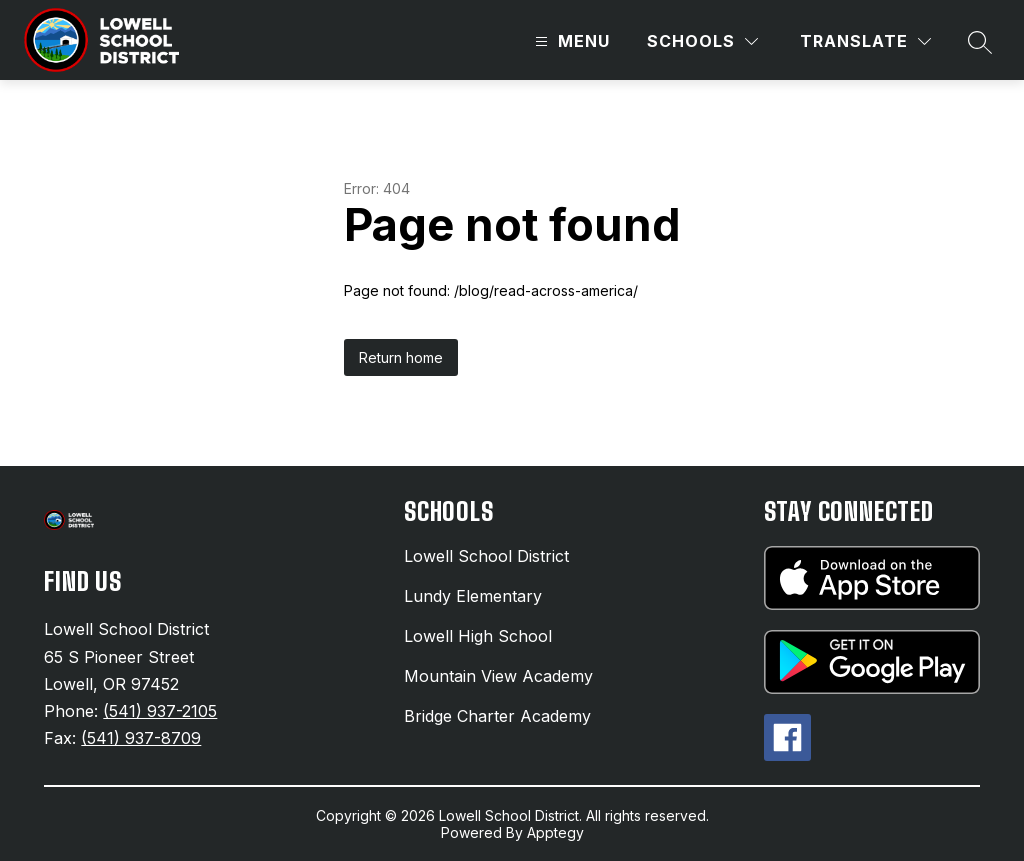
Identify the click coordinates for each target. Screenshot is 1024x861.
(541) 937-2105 (160, 711)
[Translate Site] (865, 41)
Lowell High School (478, 636)
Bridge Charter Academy (497, 716)
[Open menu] (570, 41)
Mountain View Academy (498, 676)
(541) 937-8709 (141, 738)
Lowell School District (486, 556)
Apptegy (555, 832)
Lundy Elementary (473, 596)
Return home (401, 357)
